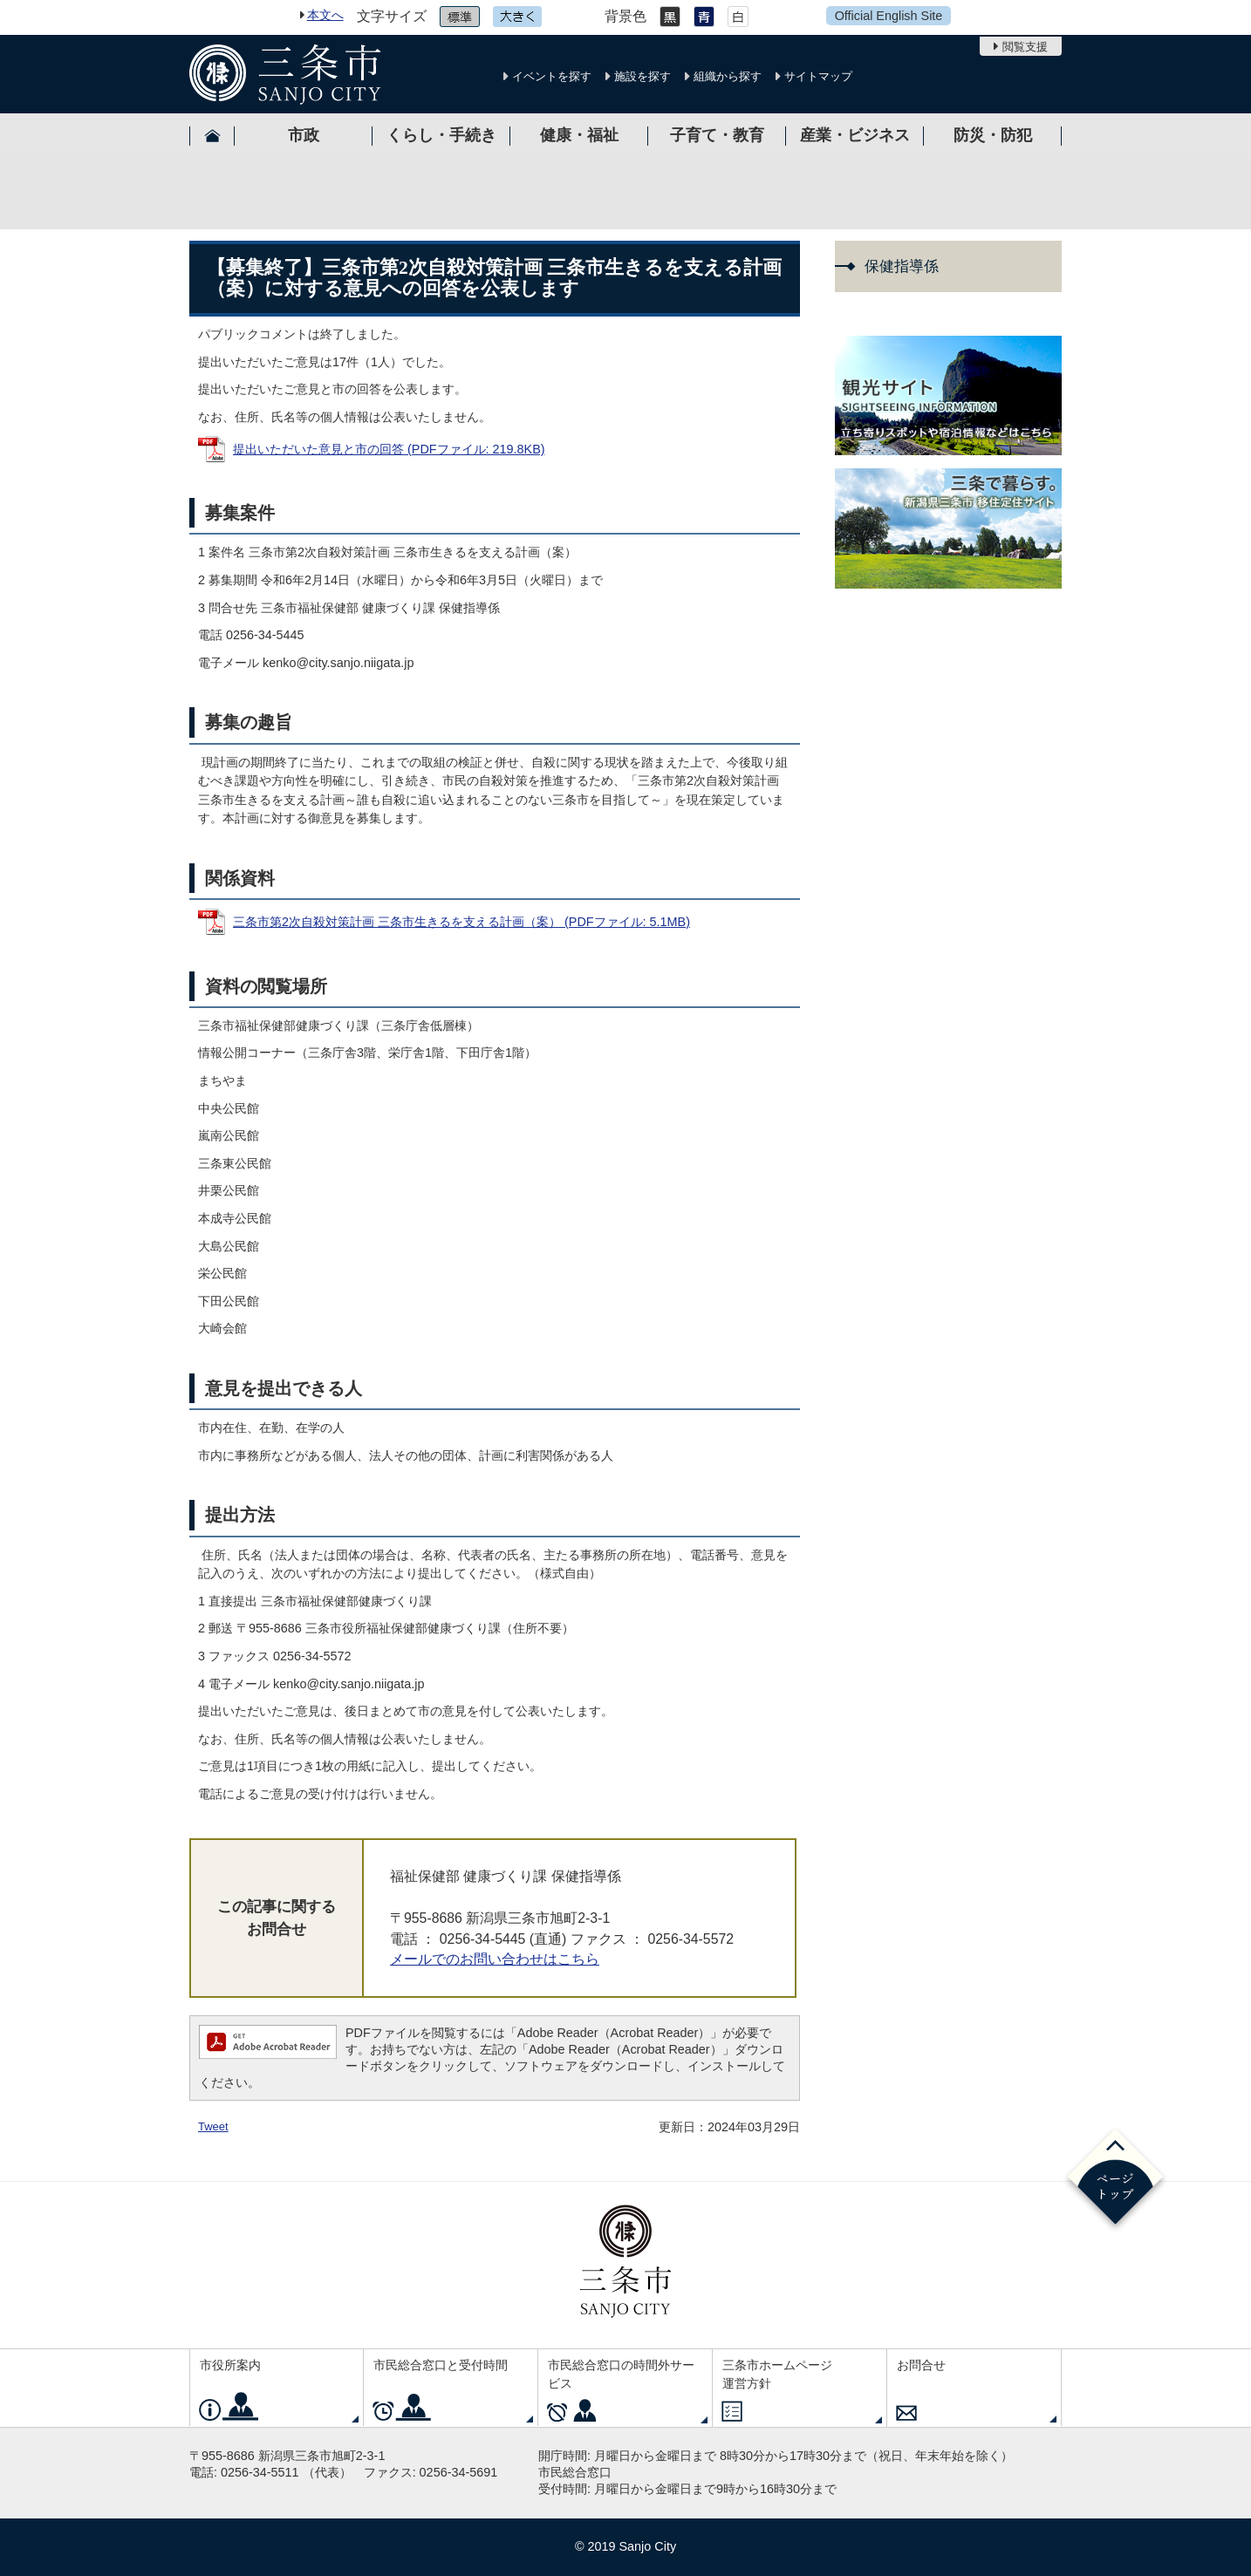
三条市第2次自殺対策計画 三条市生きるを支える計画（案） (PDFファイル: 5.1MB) (461, 922)
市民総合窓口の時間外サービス (621, 2374)
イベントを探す (551, 76)
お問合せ (921, 2365)
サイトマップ (818, 76)
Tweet (213, 2126)
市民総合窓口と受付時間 (440, 2365)
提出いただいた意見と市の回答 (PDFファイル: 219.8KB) (389, 449)
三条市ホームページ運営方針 (777, 2374)
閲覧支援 (1025, 46)
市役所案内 (230, 2365)
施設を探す (642, 76)
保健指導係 (902, 266)
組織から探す (728, 76)
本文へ (325, 15)
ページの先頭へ (1115, 2179)
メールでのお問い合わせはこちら (494, 1959)
